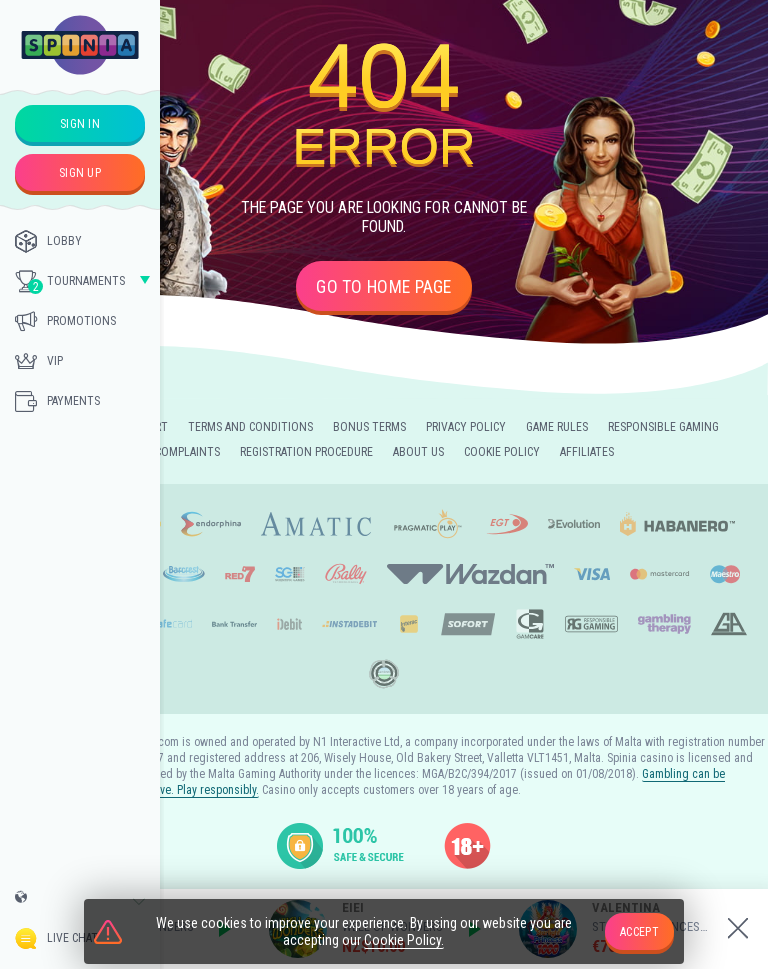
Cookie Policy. (404, 942)
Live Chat (56, 938)
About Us (418, 452)
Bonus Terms (369, 427)
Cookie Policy (502, 452)
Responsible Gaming (663, 427)
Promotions (65, 321)
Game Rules (557, 427)
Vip (39, 361)
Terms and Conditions (250, 427)
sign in (80, 124)
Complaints (187, 452)
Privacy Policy (466, 427)
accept (639, 932)
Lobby (48, 241)
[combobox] (80, 902)
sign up (80, 173)
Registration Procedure (306, 452)
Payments (57, 401)
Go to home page (384, 286)
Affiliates (587, 452)
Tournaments (70, 282)
